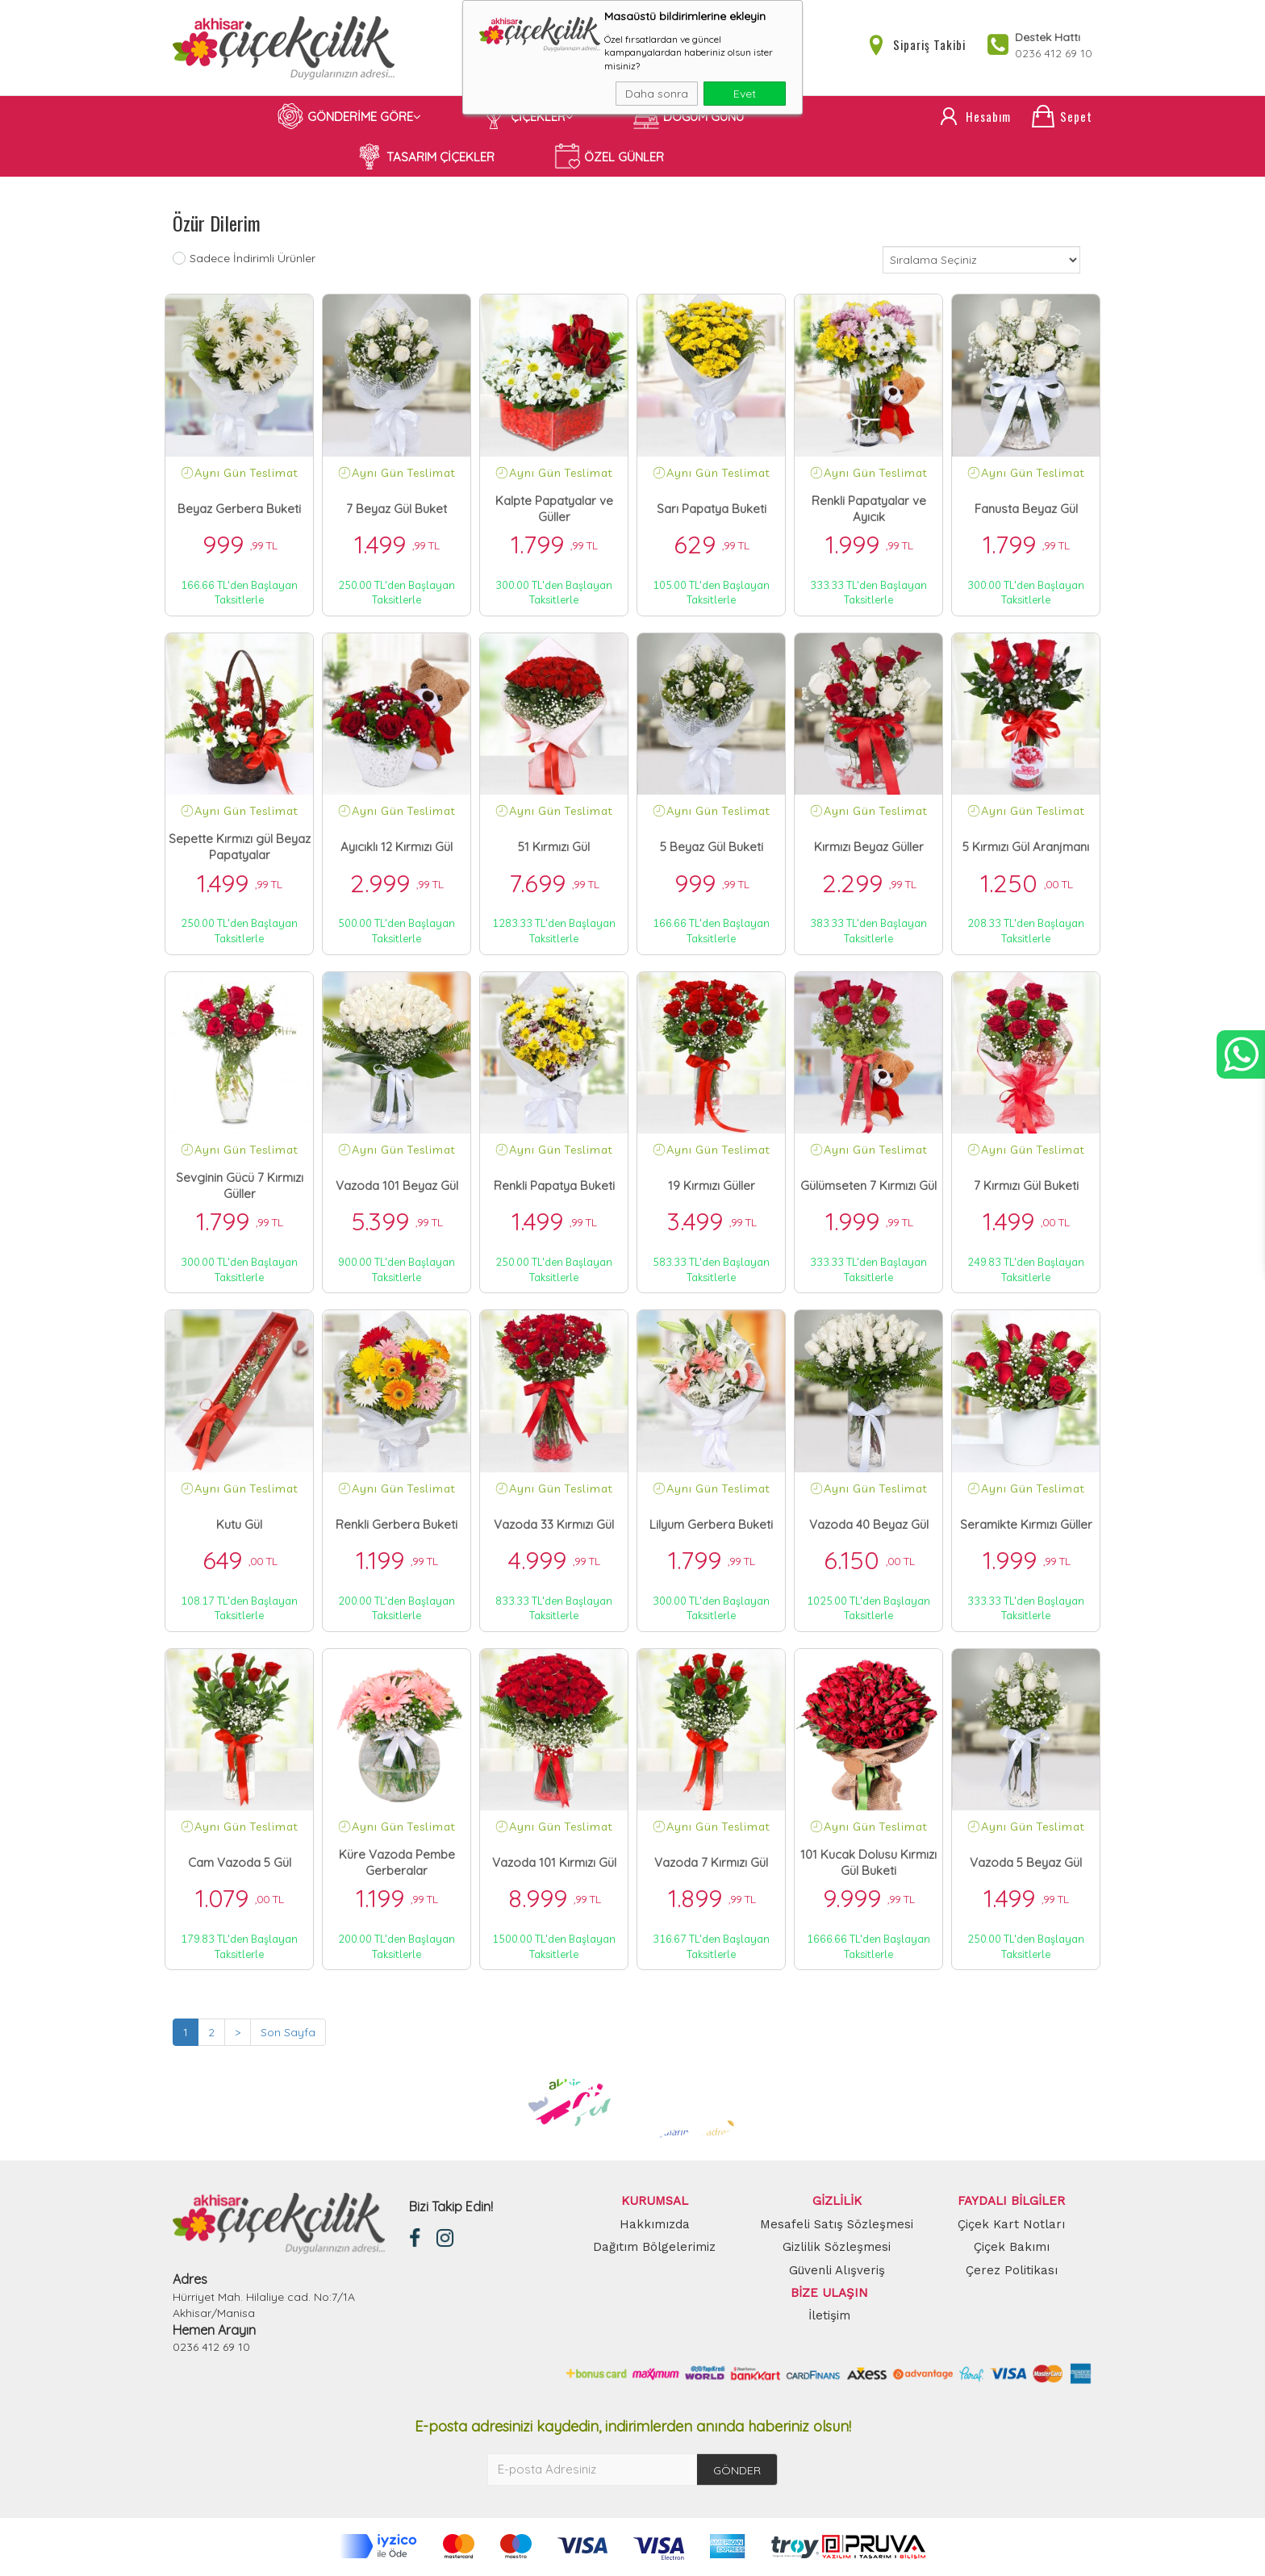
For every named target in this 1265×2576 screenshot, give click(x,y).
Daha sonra (656, 93)
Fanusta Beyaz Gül (1026, 508)
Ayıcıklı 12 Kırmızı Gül (396, 847)
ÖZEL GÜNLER (609, 157)
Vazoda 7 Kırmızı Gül (711, 1863)
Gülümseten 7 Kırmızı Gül (868, 1186)
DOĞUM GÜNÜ (688, 117)
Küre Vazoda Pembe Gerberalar (397, 1863)
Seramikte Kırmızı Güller (1026, 1524)
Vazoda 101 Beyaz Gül (397, 1186)
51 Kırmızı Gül (554, 847)
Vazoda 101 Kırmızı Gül (554, 1863)
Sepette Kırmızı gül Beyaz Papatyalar (240, 847)
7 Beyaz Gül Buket (396, 508)
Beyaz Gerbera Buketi (239, 508)
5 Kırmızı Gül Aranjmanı (1025, 847)
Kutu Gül (239, 1524)
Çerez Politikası (1012, 2270)
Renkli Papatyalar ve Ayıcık (869, 508)
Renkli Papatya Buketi (554, 1186)
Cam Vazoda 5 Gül (239, 1863)
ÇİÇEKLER (527, 117)
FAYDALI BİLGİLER (1011, 2201)
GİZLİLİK (837, 2201)
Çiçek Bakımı (1012, 2247)
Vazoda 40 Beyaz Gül (869, 1524)
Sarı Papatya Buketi (711, 508)
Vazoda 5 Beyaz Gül (1026, 1863)
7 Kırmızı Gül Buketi (1026, 1186)
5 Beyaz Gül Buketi (711, 847)
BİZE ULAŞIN (829, 2293)
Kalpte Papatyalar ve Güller (554, 508)
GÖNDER (737, 2470)
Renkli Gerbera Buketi (396, 1524)
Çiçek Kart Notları (1011, 2224)
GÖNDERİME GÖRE (349, 117)
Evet (744, 93)
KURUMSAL (654, 2201)
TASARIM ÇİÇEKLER (426, 157)
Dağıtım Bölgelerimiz (654, 2247)
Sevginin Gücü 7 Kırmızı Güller (239, 1186)
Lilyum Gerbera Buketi (711, 1524)
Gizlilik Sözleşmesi (837, 2247)
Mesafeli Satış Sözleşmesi (836, 2224)
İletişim (829, 2316)
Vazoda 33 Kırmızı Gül (554, 1524)
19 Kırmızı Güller (711, 1186)
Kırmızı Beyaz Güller (869, 847)
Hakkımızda (655, 2224)
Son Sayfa (288, 2033)
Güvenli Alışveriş (837, 2270)
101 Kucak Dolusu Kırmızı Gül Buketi (868, 1863)
